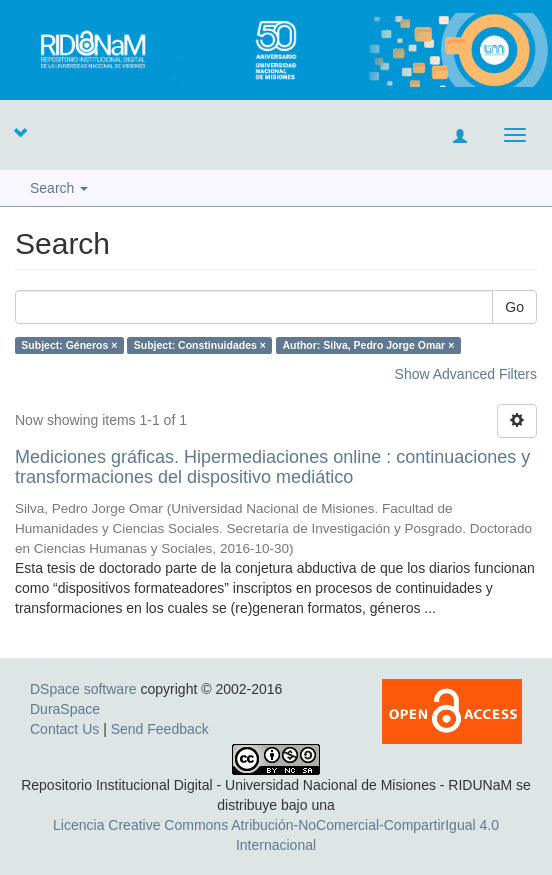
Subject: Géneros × (69, 345)
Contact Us (64, 729)
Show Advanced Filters (466, 374)
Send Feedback (160, 729)
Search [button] (59, 188)
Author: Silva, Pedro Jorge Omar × (368, 345)
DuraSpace (65, 709)
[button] (20, 132)
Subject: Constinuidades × (200, 345)
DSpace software (83, 689)
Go (514, 307)
